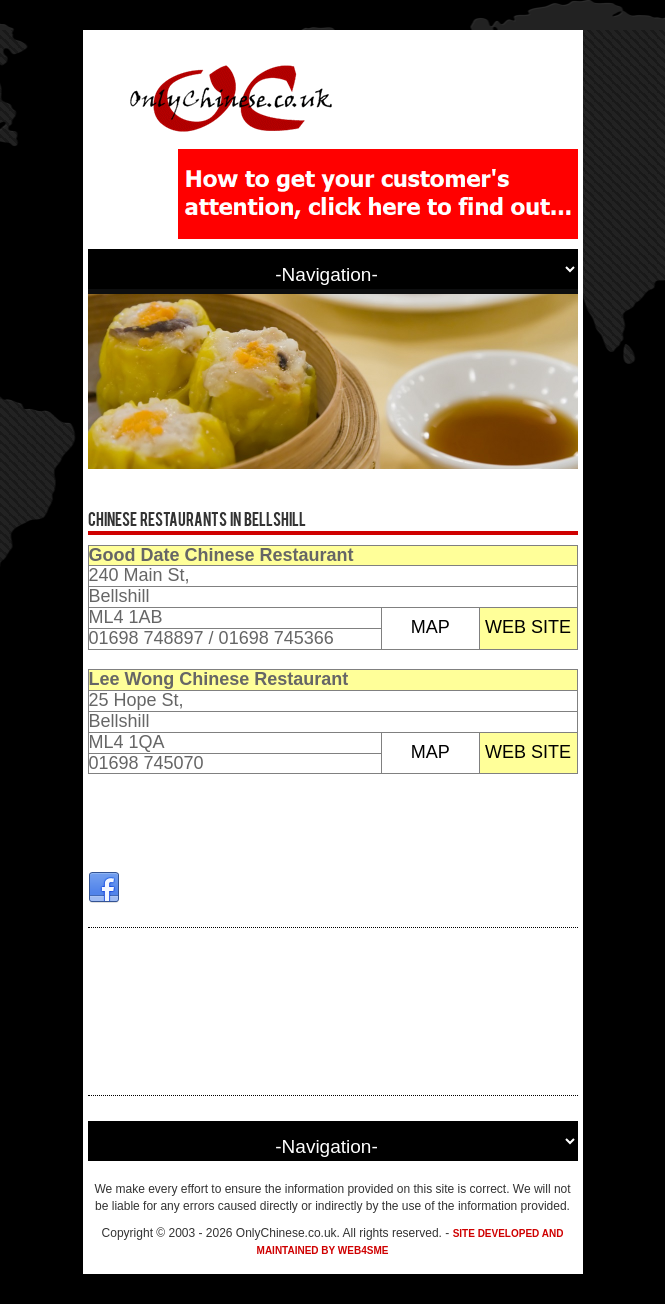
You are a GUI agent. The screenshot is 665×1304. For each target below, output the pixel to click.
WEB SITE (528, 627)
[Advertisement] (333, 1011)
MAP (430, 627)
